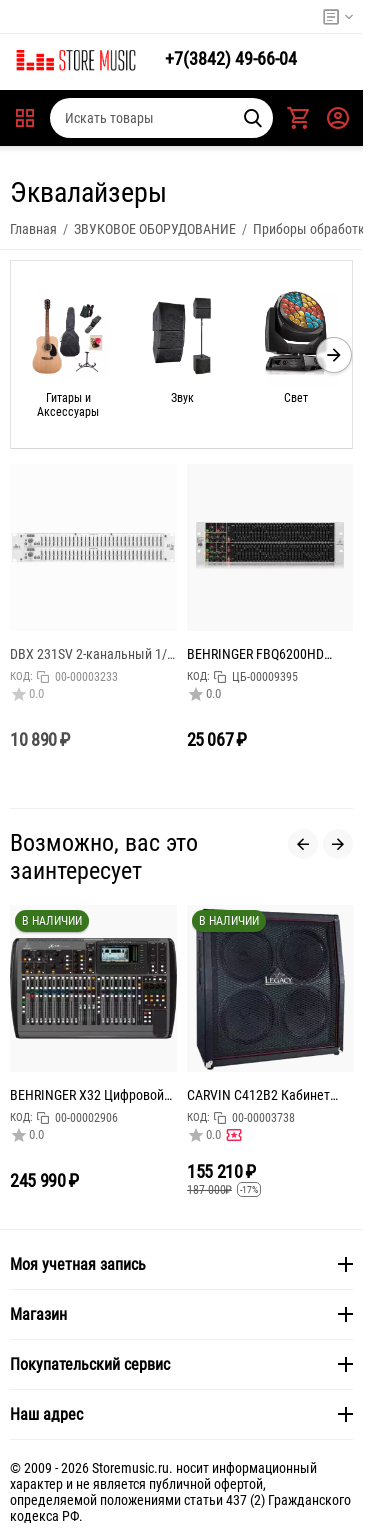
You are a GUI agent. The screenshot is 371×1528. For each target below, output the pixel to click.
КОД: (21, 676)
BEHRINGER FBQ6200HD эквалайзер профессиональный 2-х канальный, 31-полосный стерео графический (260, 654)
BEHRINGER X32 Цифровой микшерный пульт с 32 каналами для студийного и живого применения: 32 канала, (91, 1095)
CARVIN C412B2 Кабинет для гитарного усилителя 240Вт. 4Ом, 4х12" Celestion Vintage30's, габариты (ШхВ (266, 1095)
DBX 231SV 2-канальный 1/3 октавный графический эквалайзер (92, 654)
